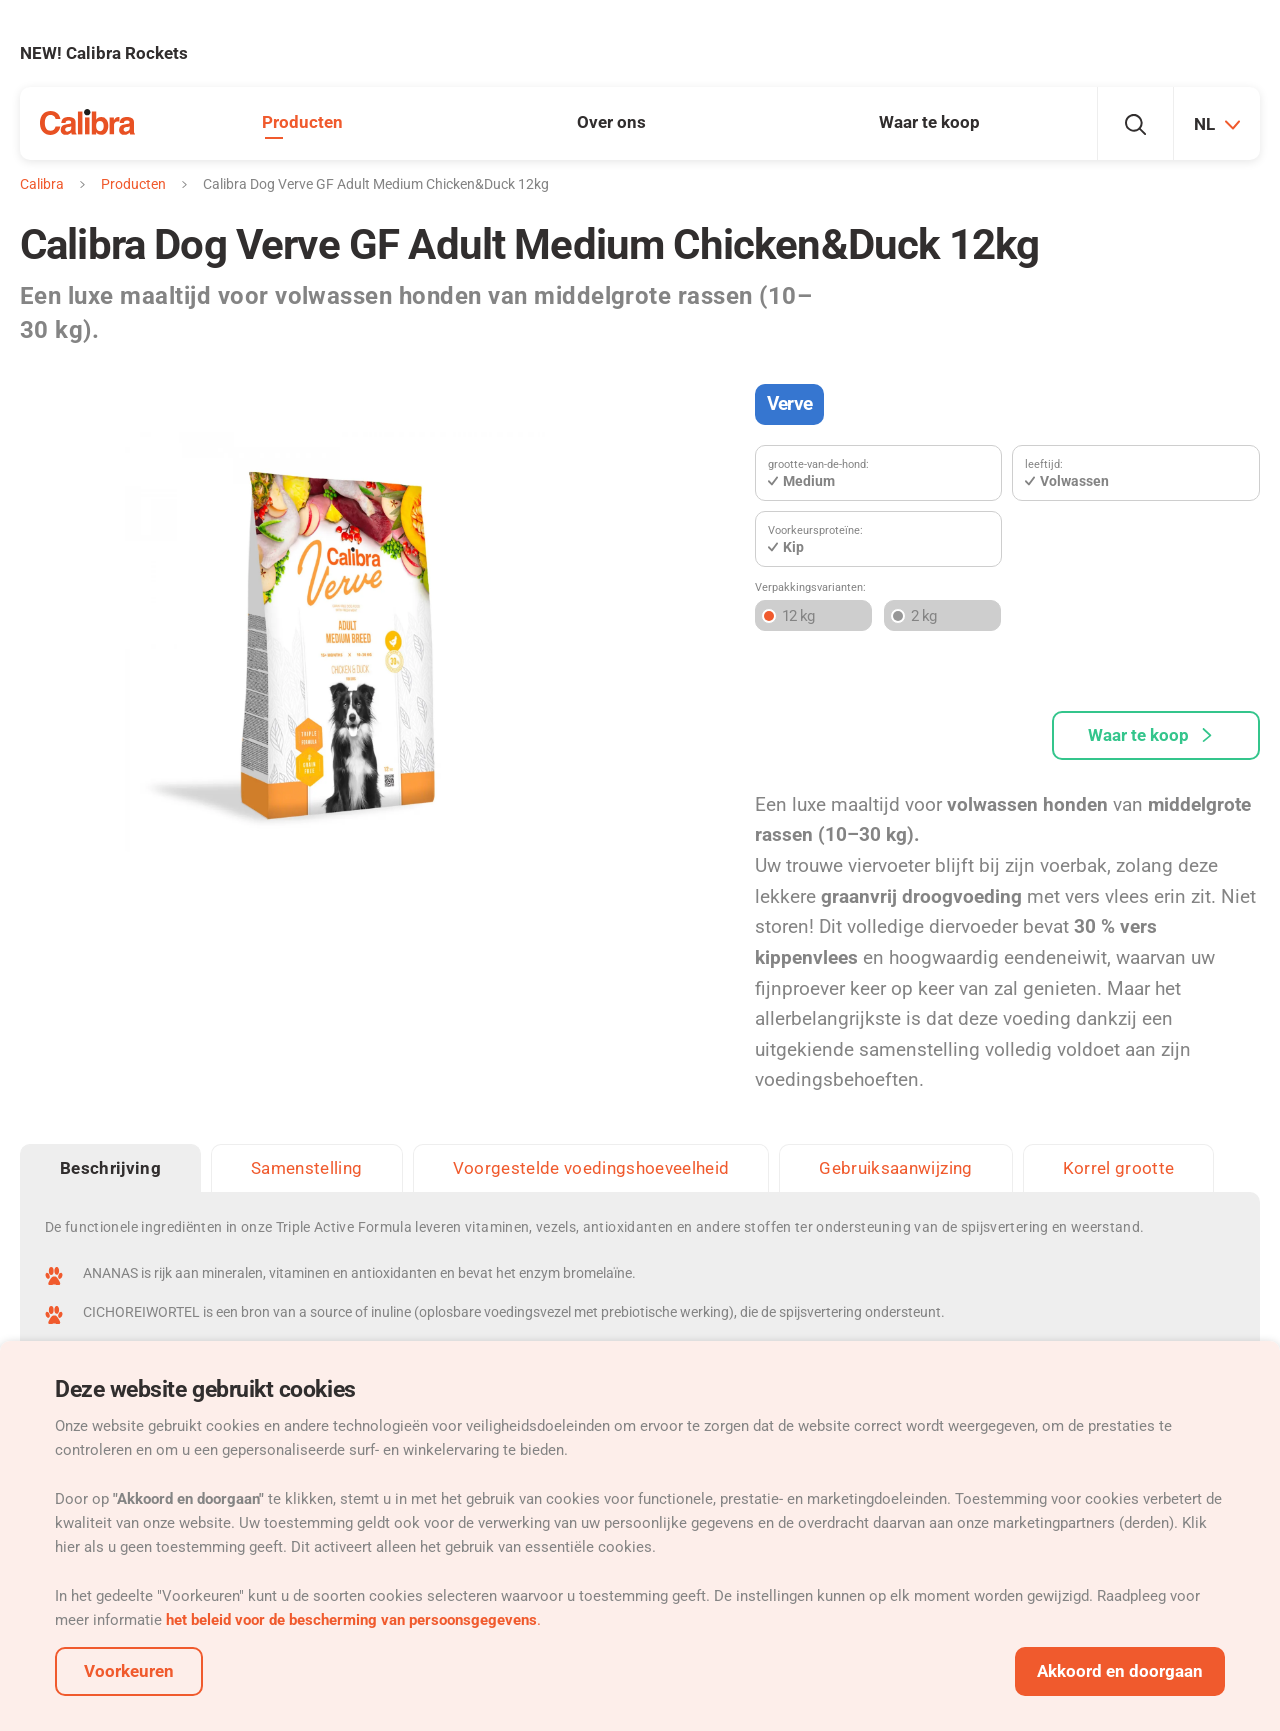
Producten (302, 122)
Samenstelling (306, 1168)
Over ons (611, 122)
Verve (789, 403)
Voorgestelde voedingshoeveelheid (591, 1168)
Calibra (42, 184)
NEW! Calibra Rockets (104, 53)
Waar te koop (929, 122)
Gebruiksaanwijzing (895, 1168)
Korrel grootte (1119, 1168)
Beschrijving (110, 1168)
